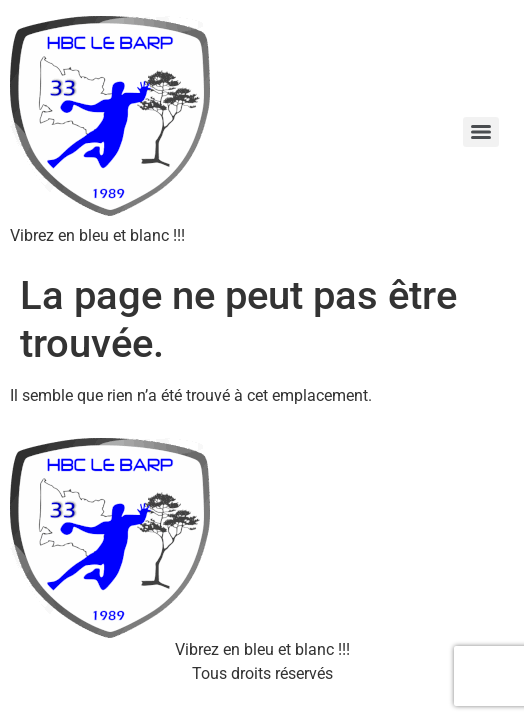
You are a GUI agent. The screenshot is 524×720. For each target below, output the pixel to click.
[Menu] (481, 132)
